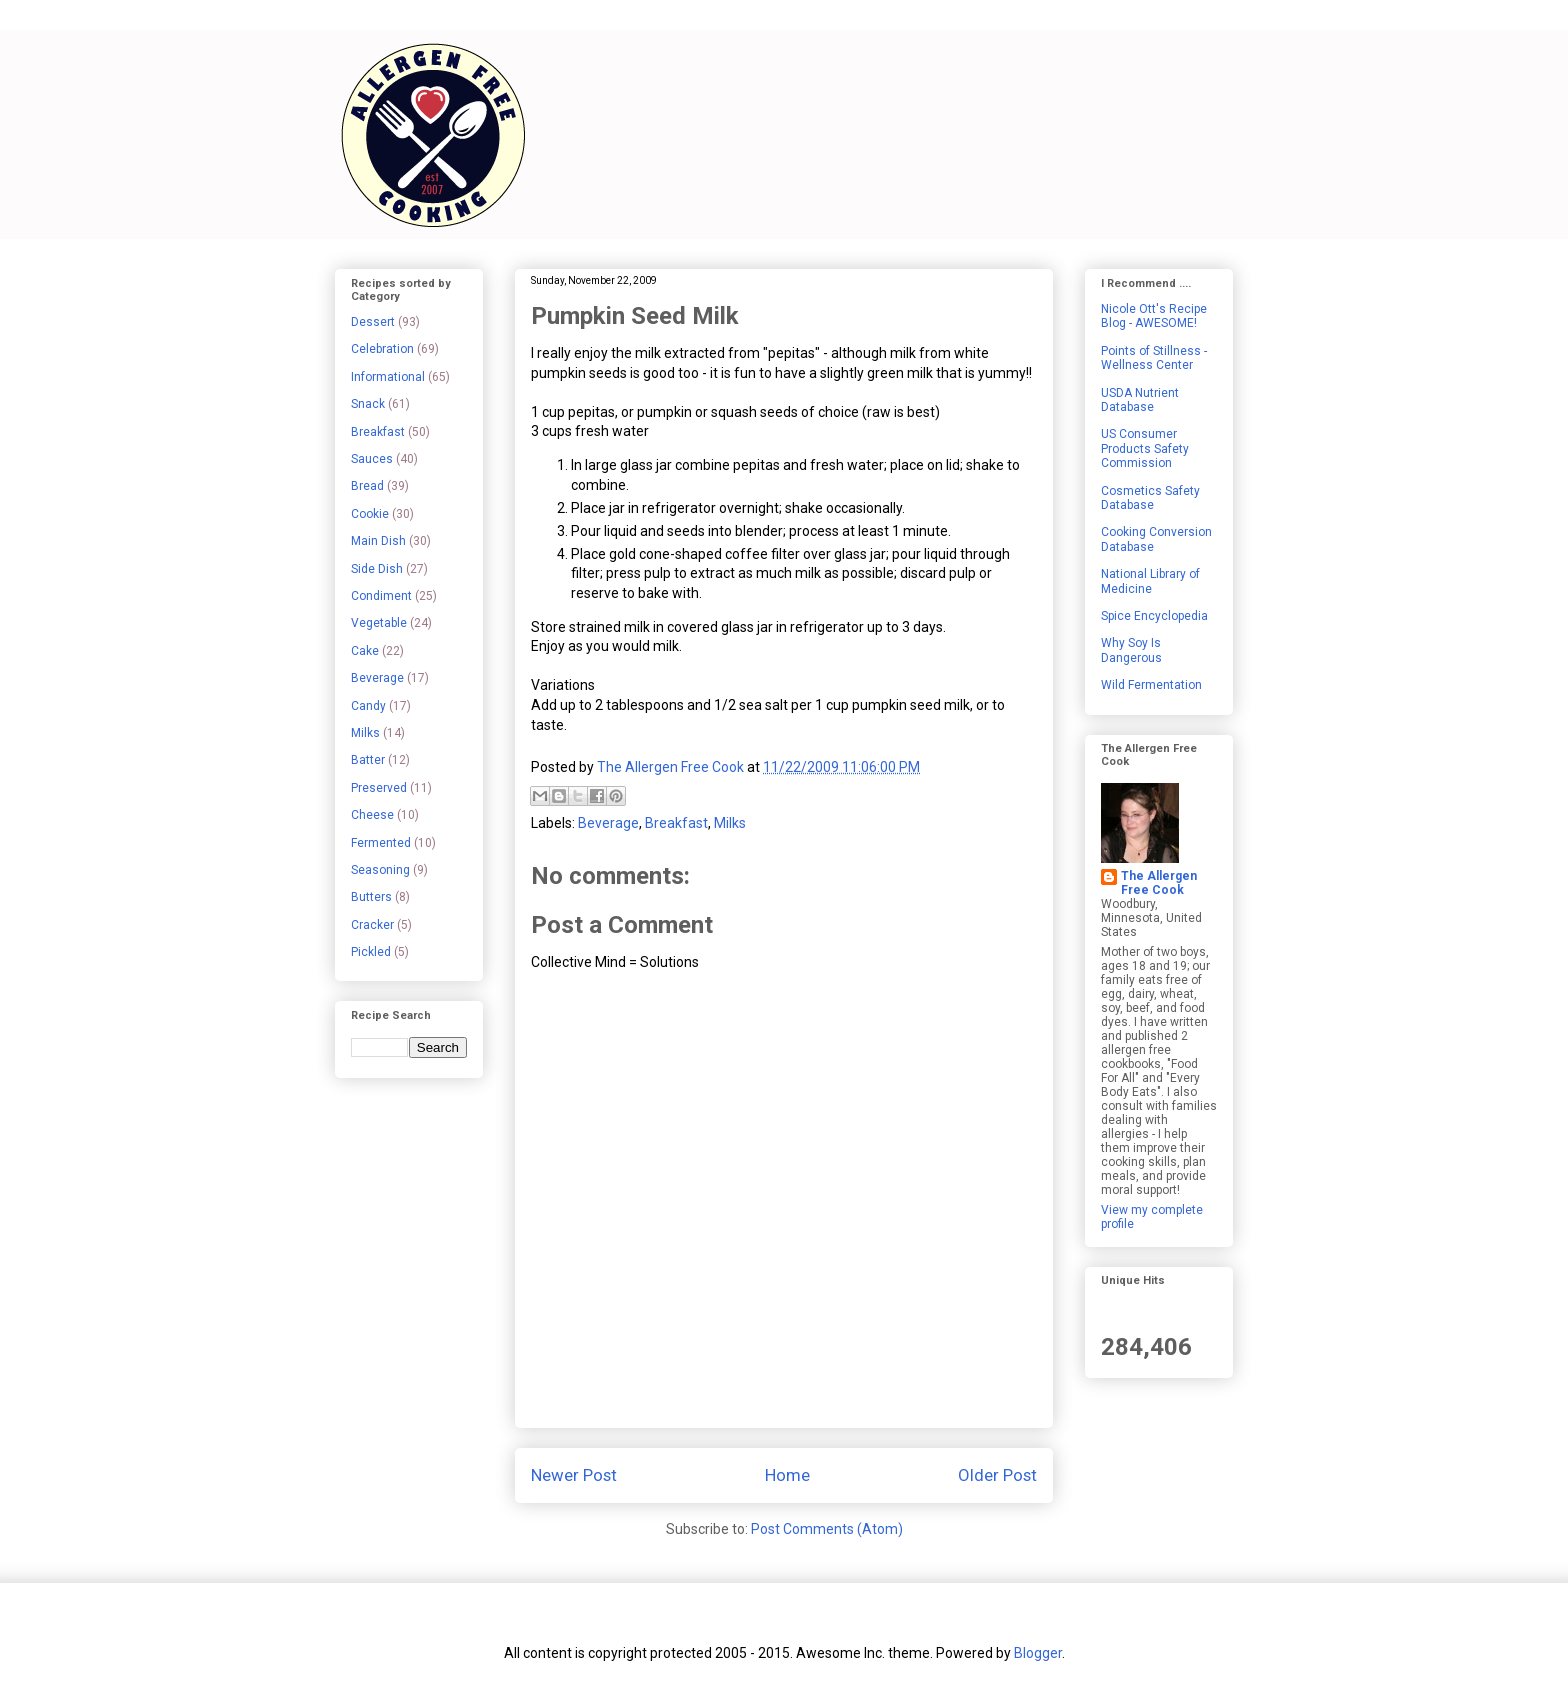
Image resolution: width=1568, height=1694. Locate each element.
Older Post (997, 1475)
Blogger (1038, 1653)
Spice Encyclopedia (1154, 616)
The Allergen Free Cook (1159, 883)
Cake (365, 651)
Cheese (372, 815)
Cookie (370, 514)
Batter (368, 760)
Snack (368, 404)
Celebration (382, 349)
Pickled (371, 952)
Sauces (372, 459)
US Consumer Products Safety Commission (1145, 448)
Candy (368, 706)
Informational (388, 377)
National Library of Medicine (1150, 581)
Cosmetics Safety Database (1150, 498)
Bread (367, 486)
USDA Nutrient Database (1140, 400)
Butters (371, 897)
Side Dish (377, 569)
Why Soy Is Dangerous (1131, 650)
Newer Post (574, 1475)
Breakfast (676, 823)
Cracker (372, 925)
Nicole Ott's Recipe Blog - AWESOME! (1154, 316)
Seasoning (380, 870)
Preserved (379, 788)
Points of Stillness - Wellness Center (1154, 358)
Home (787, 1475)
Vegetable (379, 623)
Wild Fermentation (1151, 685)
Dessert (373, 322)
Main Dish (378, 541)
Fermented (381, 843)
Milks (730, 823)
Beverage (608, 823)
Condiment (381, 596)
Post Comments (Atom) (827, 1529)
